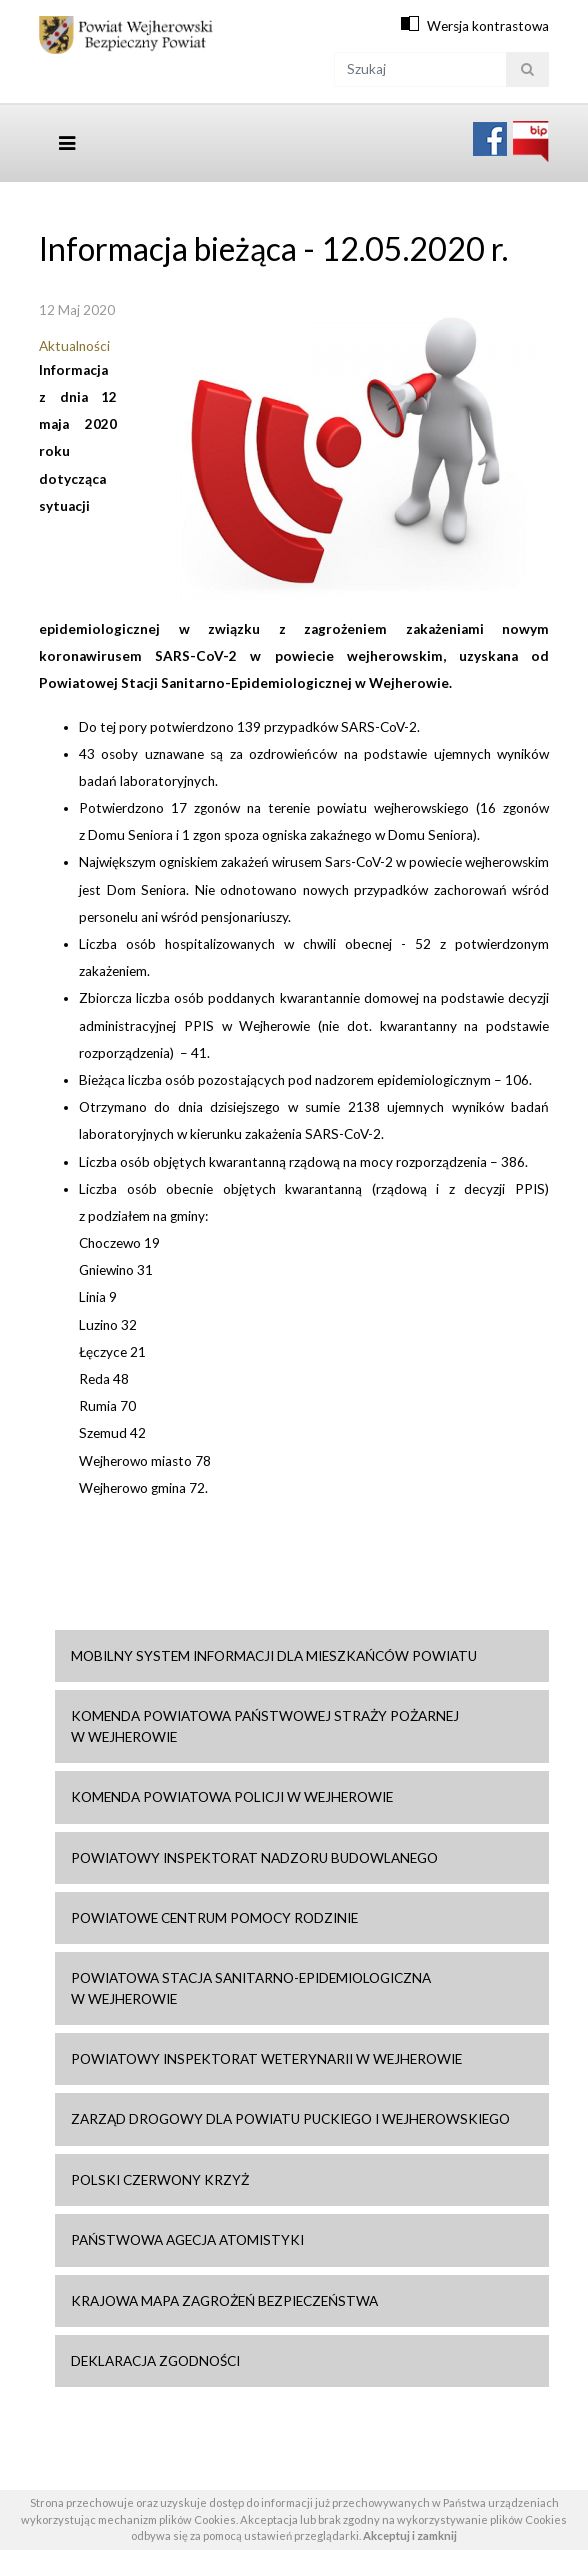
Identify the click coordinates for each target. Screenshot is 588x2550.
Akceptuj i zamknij (410, 2535)
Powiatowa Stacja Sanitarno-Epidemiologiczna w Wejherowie (251, 1988)
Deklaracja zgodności (155, 2361)
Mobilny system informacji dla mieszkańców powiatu (274, 1656)
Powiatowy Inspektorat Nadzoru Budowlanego (254, 1858)
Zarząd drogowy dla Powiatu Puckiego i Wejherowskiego (290, 2119)
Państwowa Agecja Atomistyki (187, 2240)
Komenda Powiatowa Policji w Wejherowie (232, 1797)
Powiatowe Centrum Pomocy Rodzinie (214, 1918)
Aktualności (74, 346)
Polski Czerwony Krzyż (160, 2180)
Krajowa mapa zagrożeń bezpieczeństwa (224, 2301)
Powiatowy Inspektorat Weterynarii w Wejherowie (266, 2059)
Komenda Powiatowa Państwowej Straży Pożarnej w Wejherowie (265, 1726)
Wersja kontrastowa (488, 26)
